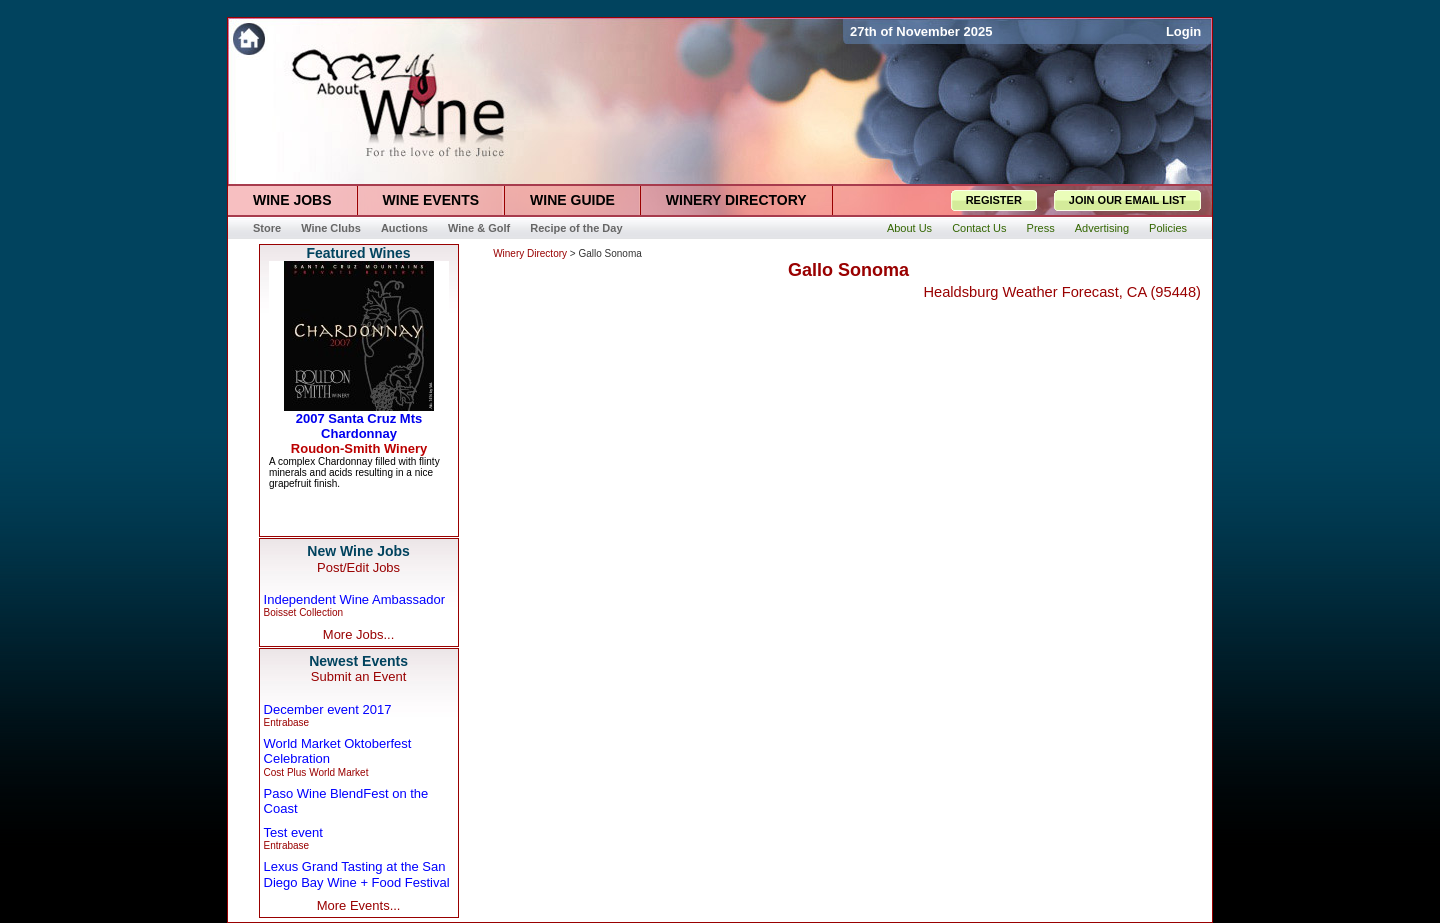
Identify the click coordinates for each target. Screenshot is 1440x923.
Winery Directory (530, 253)
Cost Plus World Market (316, 772)
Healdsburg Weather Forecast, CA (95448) (1062, 292)
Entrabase (287, 722)
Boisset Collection (303, 612)
